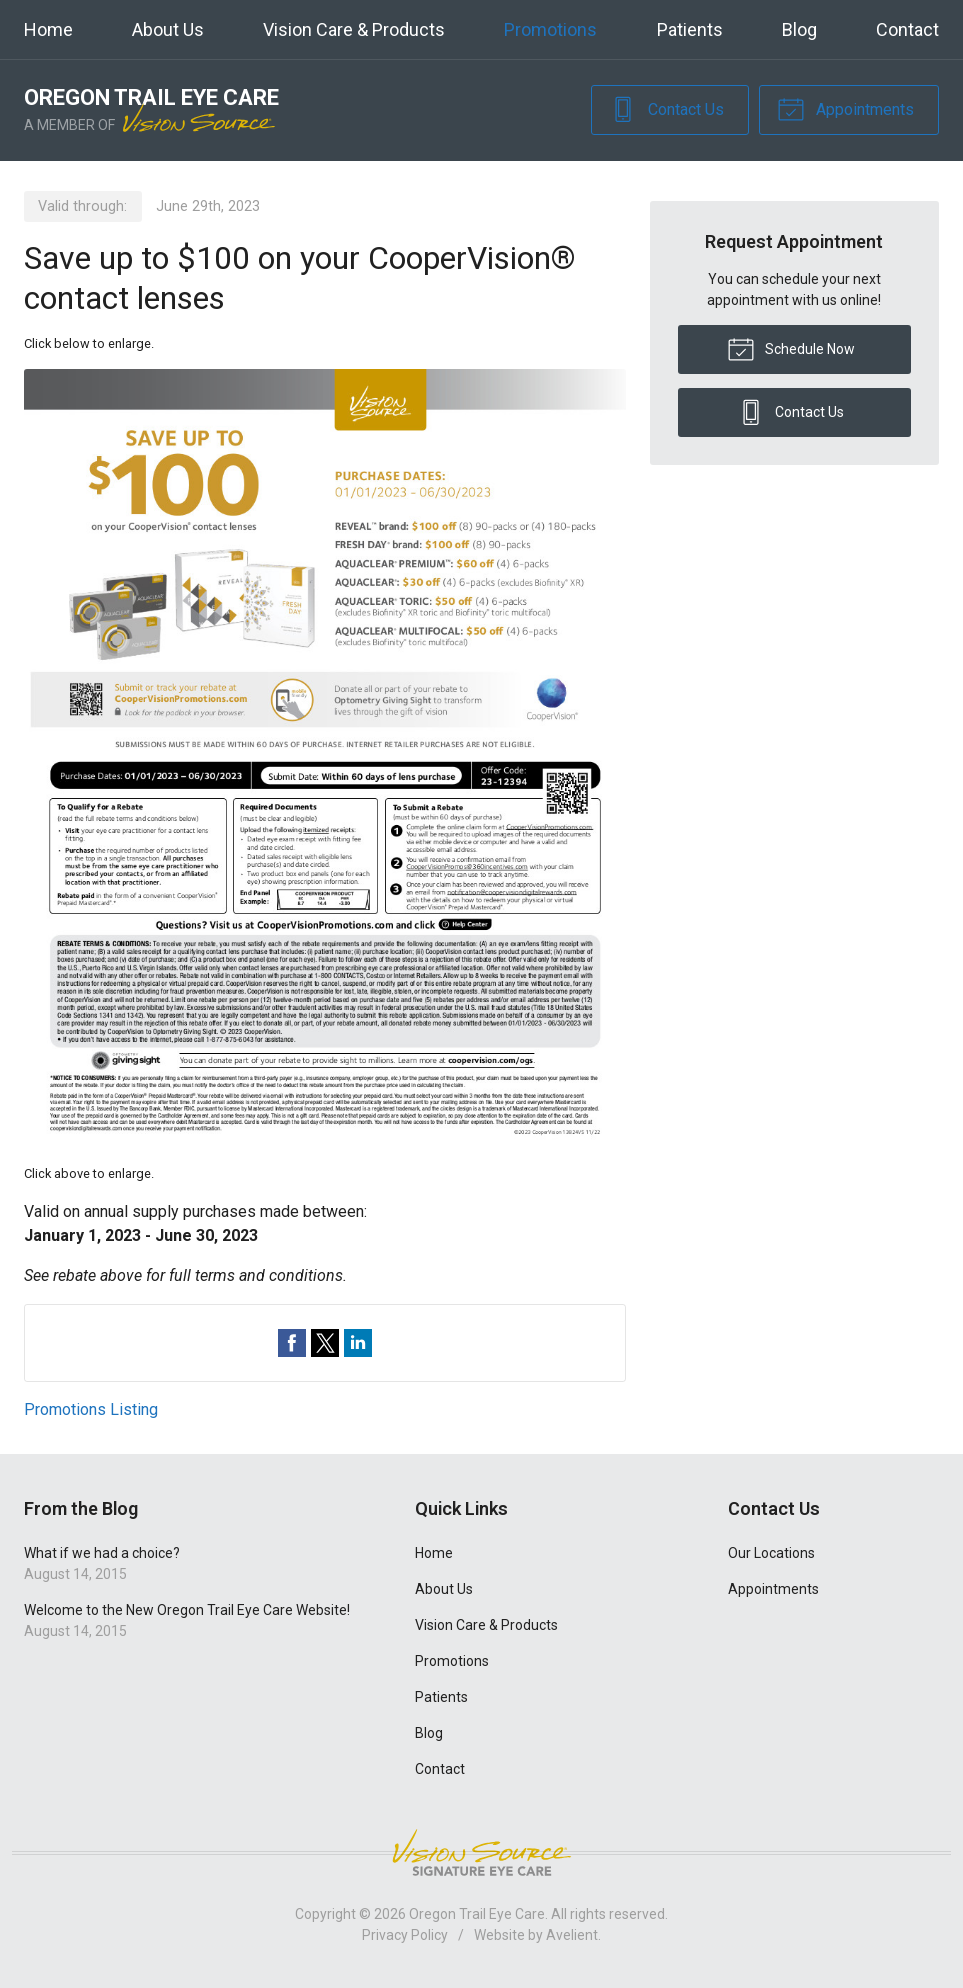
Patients (690, 29)
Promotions (550, 29)
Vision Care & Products (354, 29)
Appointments (845, 108)
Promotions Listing (91, 1409)
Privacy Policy (405, 1935)
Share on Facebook (292, 1343)
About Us (168, 29)
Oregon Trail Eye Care (477, 1914)
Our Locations (771, 1553)
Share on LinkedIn (358, 1343)
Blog (799, 29)
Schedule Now (791, 348)
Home (48, 29)
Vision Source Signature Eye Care (482, 1852)
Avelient (572, 1935)
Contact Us (666, 108)
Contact (907, 29)
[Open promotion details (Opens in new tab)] (325, 758)
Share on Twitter (325, 1343)
